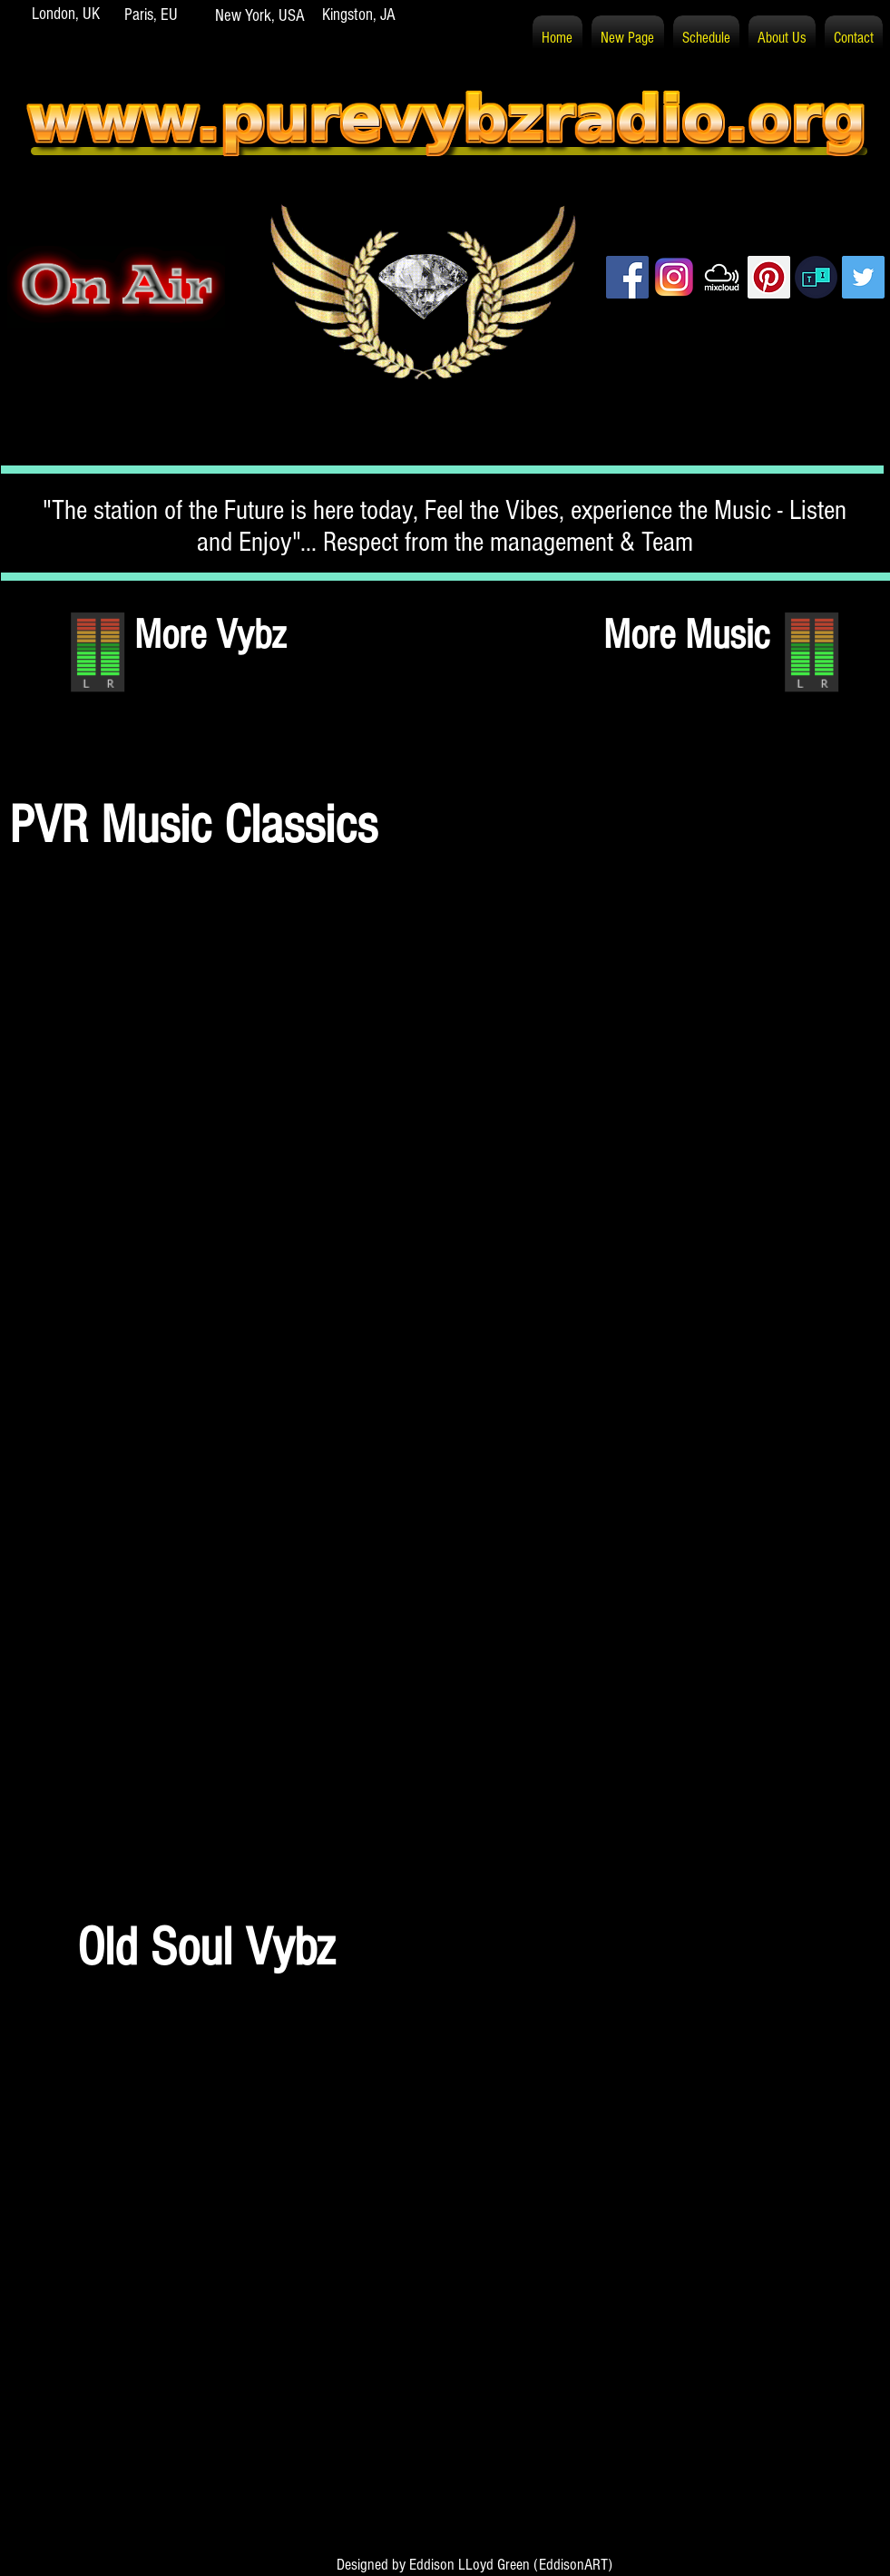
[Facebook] (627, 277)
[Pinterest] (769, 277)
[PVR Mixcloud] (721, 277)
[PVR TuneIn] (816, 277)
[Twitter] (863, 277)
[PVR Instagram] (674, 277)
